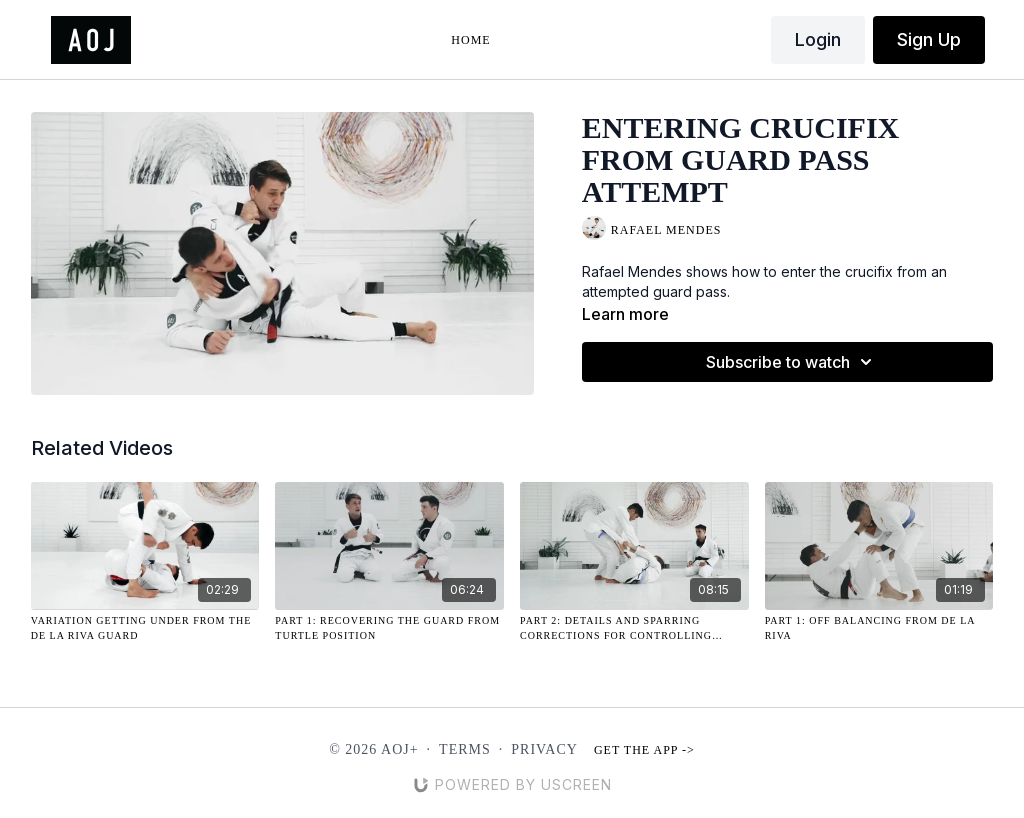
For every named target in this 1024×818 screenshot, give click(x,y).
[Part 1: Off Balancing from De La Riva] (879, 628)
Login (818, 39)
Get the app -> (644, 750)
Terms (465, 749)
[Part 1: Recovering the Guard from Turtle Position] (389, 628)
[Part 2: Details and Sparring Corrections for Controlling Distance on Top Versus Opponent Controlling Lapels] (634, 628)
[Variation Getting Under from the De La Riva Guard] (145, 628)
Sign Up (929, 39)
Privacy (544, 749)
